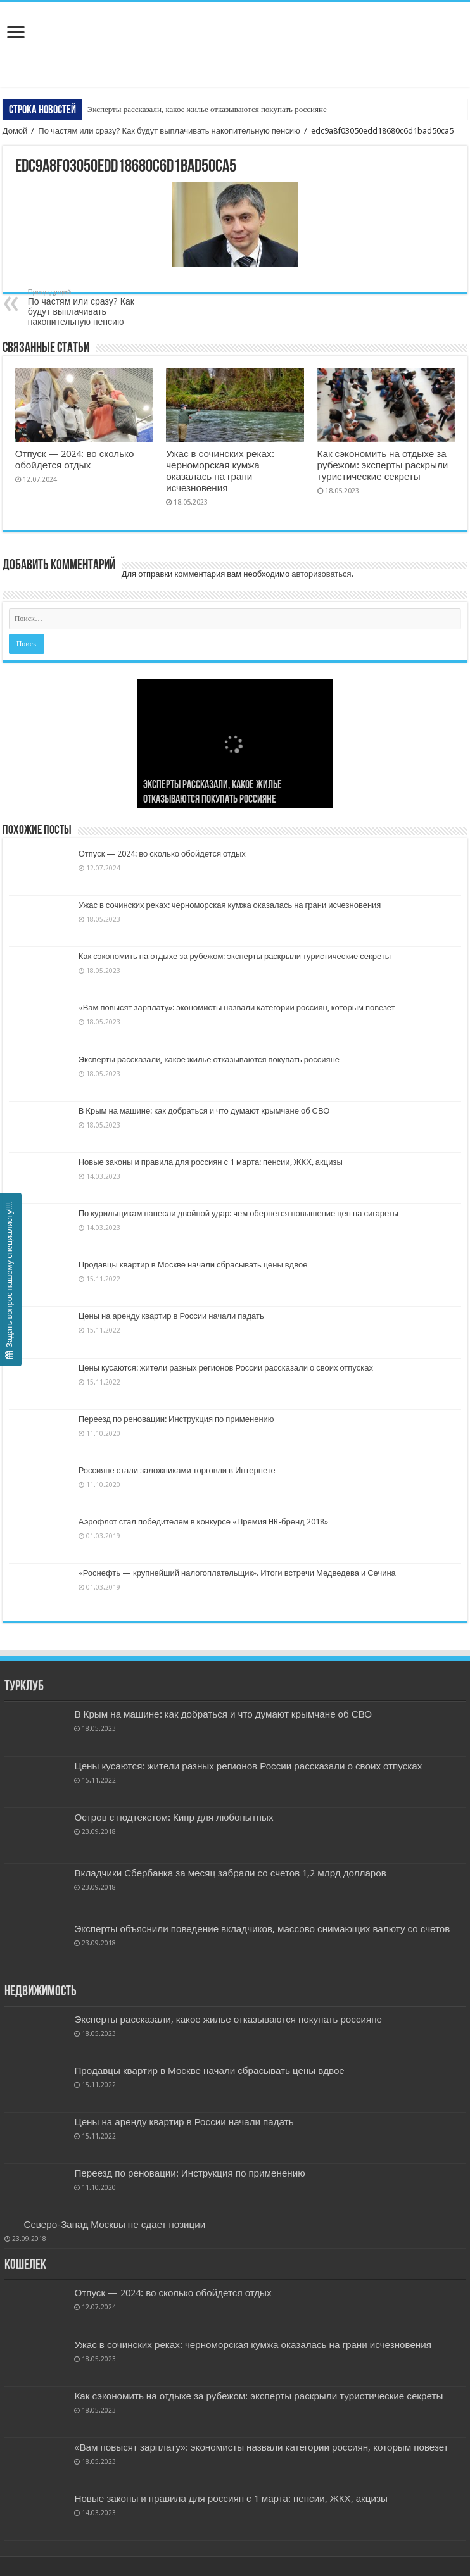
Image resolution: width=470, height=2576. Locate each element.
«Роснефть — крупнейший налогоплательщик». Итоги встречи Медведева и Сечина (237, 1573)
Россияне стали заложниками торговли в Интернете (177, 1470)
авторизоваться (321, 574)
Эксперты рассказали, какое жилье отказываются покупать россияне (207, 109)
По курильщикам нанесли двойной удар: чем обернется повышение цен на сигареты (239, 1213)
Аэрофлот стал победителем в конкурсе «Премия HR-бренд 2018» (203, 1521)
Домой (15, 130)
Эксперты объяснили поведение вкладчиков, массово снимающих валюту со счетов (262, 1929)
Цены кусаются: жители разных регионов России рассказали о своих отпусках (226, 1368)
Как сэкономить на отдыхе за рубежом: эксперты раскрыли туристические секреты (382, 465)
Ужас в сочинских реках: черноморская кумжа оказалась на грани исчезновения (220, 471)
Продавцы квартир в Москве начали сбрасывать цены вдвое (193, 1264)
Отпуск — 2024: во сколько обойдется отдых (74, 459)
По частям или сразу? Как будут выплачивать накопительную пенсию (169, 130)
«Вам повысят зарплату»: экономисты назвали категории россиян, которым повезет (237, 1007)
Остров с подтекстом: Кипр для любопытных (173, 1817)
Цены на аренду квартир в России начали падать (171, 1316)
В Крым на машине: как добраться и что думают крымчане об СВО (204, 1110)
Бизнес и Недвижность (234, 30)
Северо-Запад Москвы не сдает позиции (114, 2224)
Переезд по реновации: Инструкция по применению (176, 1419)
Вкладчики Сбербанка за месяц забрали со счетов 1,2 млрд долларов (230, 1873)
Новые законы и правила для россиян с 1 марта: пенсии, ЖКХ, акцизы (211, 1162)
